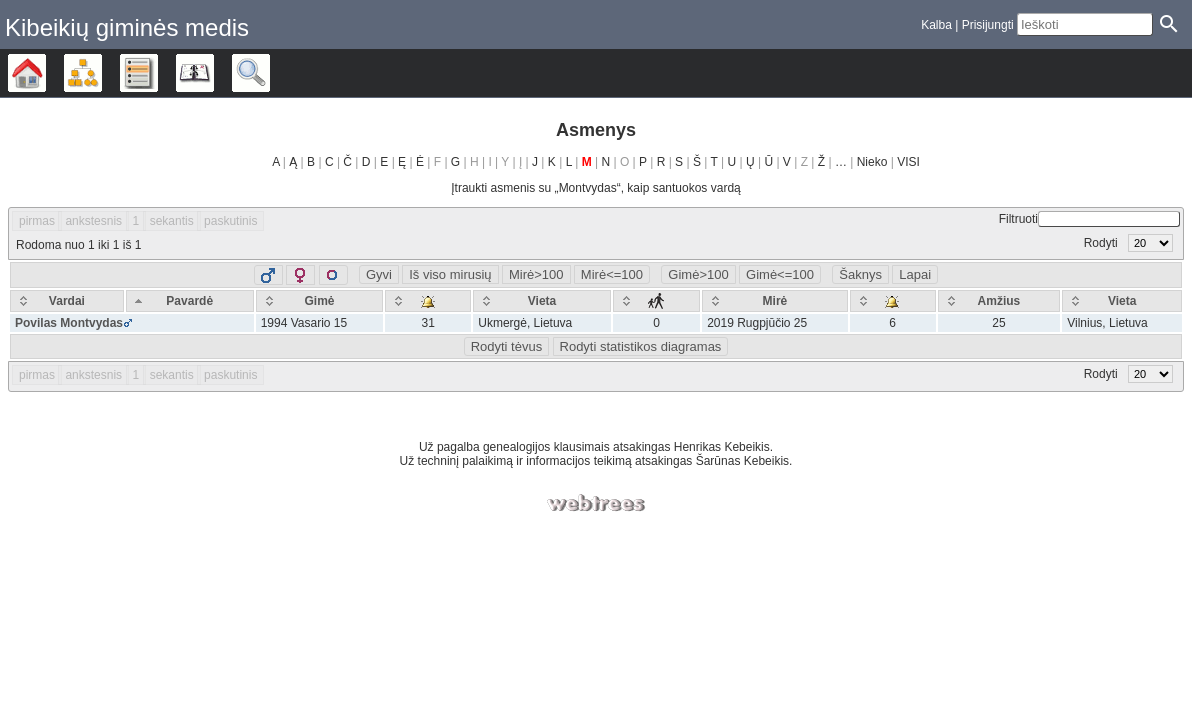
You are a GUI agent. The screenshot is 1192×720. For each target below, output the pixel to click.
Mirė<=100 (612, 274)
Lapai (915, 274)
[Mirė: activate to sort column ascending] (775, 301)
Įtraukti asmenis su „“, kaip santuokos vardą (595, 188)
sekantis (172, 221)
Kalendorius (213, 73)
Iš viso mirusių (450, 274)
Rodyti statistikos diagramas (641, 346)
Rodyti (1128, 243)
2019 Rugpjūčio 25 (757, 323)
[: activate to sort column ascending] (428, 301)
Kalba (936, 25)
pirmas (37, 221)
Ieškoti (269, 73)
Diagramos (101, 73)
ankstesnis (93, 221)
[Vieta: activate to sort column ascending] (542, 301)
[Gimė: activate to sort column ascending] (320, 301)
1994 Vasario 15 (304, 323)
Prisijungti (988, 25)
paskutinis (230, 221)
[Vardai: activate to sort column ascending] (67, 301)
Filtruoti (1089, 219)
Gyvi (379, 274)
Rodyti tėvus (507, 346)
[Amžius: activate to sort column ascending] (999, 301)
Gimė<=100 (780, 274)
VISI (908, 162)
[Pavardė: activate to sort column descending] (190, 301)
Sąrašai (157, 73)
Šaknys (860, 274)
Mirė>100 (536, 274)
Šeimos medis (45, 73)
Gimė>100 (698, 274)
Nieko (872, 162)
